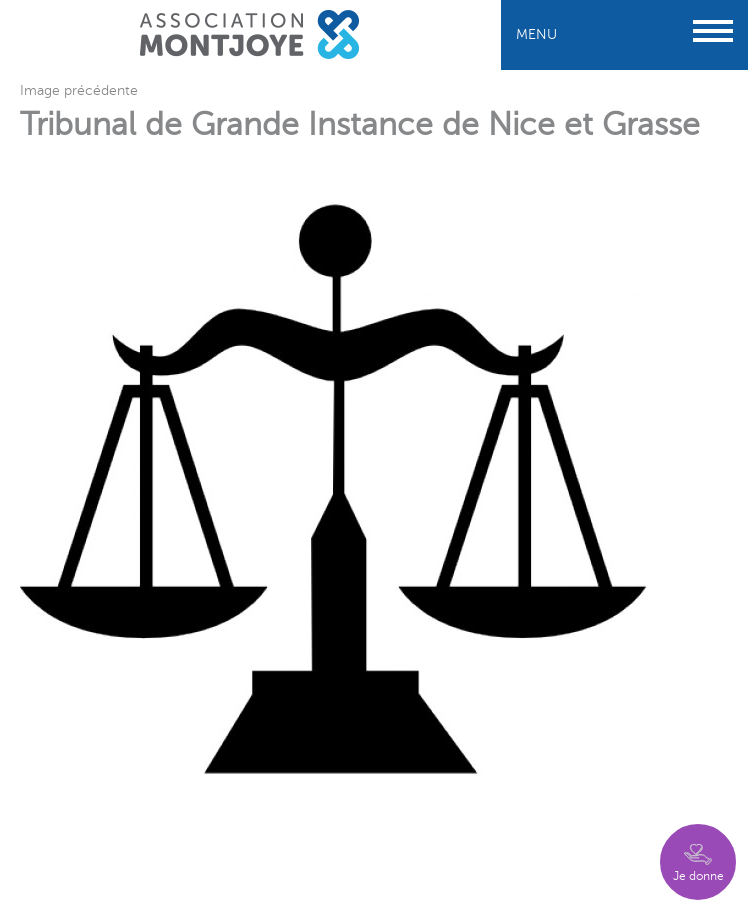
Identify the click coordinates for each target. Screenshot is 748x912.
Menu (624, 34)
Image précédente (79, 90)
